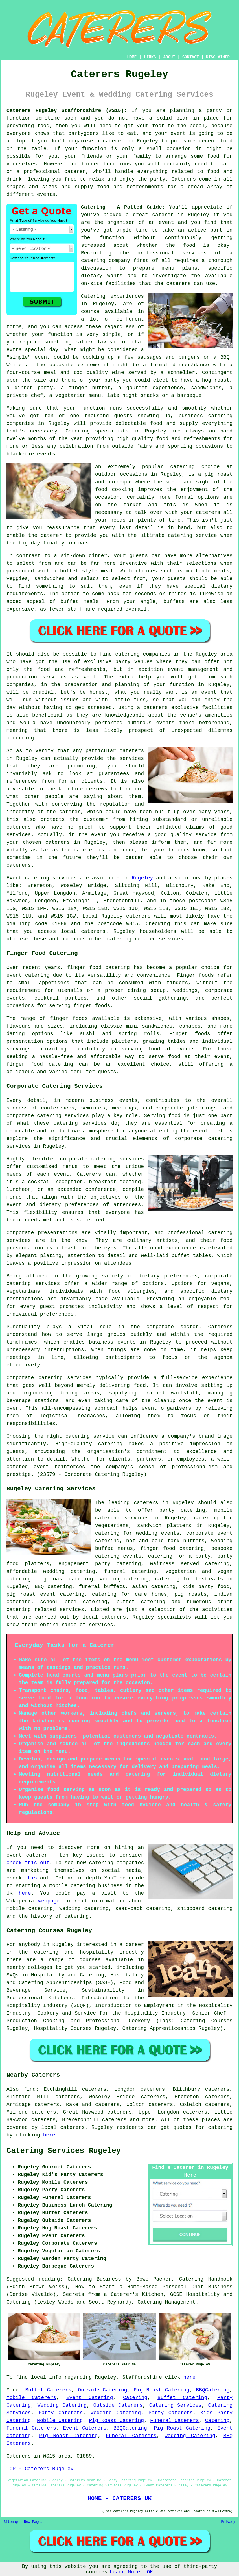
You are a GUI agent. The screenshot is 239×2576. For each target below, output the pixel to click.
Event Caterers (84, 2428)
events (46, 194)
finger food (84, 967)
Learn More (124, 2572)
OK (150, 2572)
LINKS (150, 57)
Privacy (228, 2522)
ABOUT (169, 57)
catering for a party (179, 1556)
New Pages (33, 2522)
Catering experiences (112, 296)
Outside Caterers (118, 2405)
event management (193, 669)
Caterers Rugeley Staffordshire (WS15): (66, 110)
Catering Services (175, 2405)
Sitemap (11, 2522)
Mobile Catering (60, 2420)
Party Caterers (61, 2413)
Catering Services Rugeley (63, 2151)
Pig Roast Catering (162, 2390)
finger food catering (172, 1548)
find (29, 2089)
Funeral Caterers (174, 2420)
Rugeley (142, 878)
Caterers (184, 179)
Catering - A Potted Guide (121, 207)
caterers (178, 283)
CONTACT (190, 57)
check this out (27, 1863)
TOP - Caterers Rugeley (40, 2469)
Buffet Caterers (48, 2390)
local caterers (104, 1617)
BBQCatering (212, 2390)
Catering (77, 431)
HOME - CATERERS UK (119, 2498)
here (25, 1893)
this (31, 1878)
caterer (51, 535)
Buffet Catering (182, 2397)
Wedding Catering (62, 2405)
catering (18, 1609)
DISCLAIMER (218, 57)
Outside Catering (102, 2390)
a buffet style (75, 571)
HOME (132, 57)
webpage (49, 1901)
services (64, 878)
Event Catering (89, 2397)
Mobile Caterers (31, 2397)
